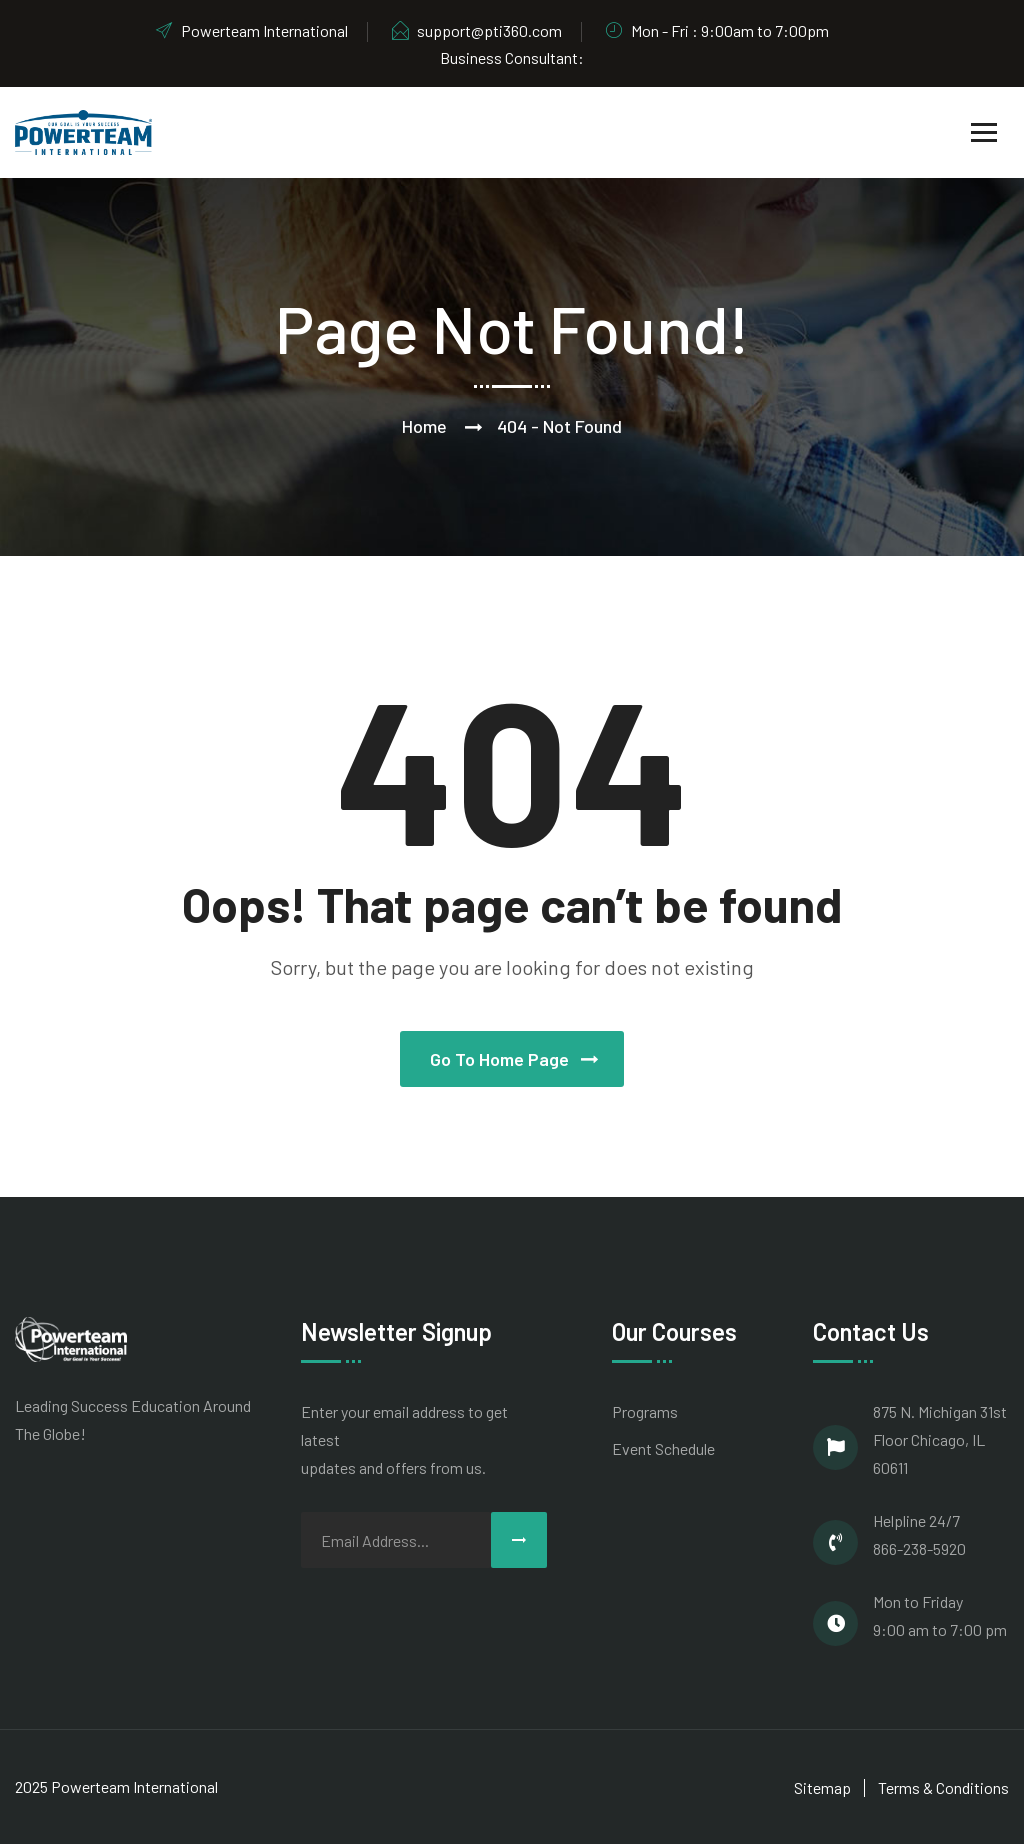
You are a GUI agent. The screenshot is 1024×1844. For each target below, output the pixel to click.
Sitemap (822, 1787)
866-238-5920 (919, 1548)
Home (424, 426)
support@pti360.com (476, 30)
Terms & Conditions (943, 1787)
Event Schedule (663, 1448)
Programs (645, 1411)
